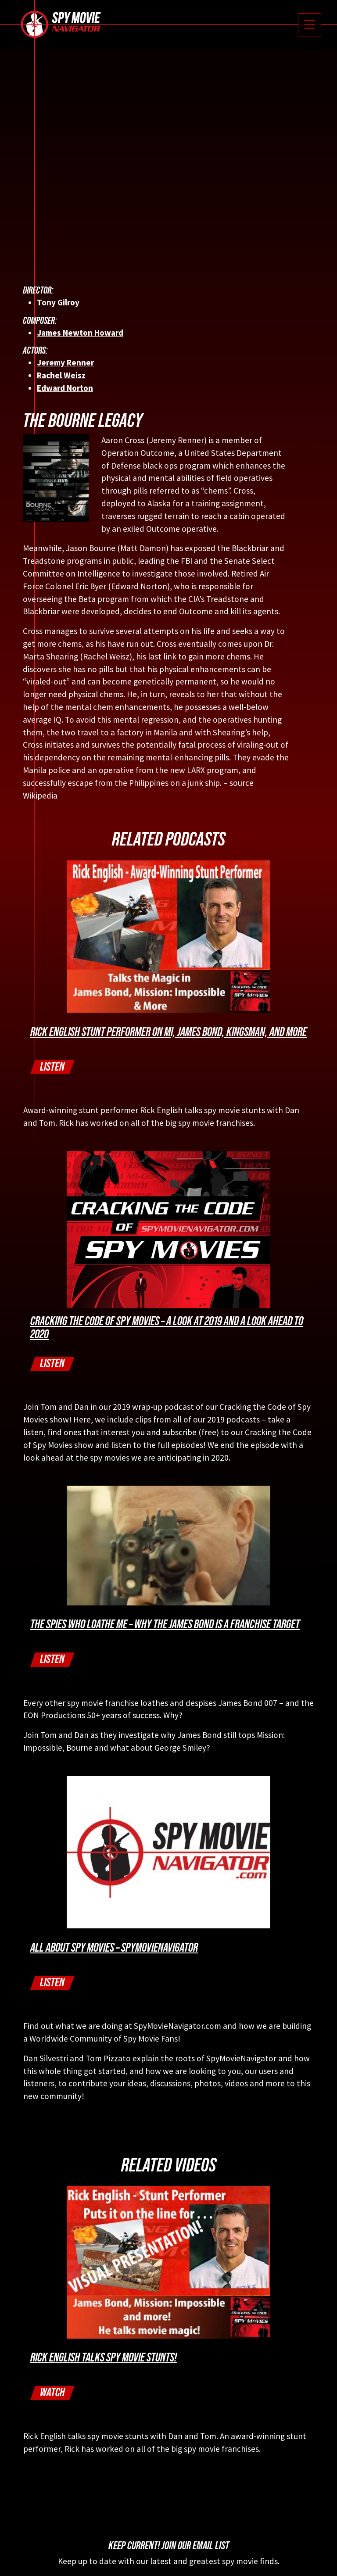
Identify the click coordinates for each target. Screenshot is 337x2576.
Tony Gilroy (58, 302)
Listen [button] (52, 1067)
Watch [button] (52, 2392)
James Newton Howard (80, 332)
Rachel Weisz (61, 375)
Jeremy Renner (65, 362)
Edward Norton (65, 388)
